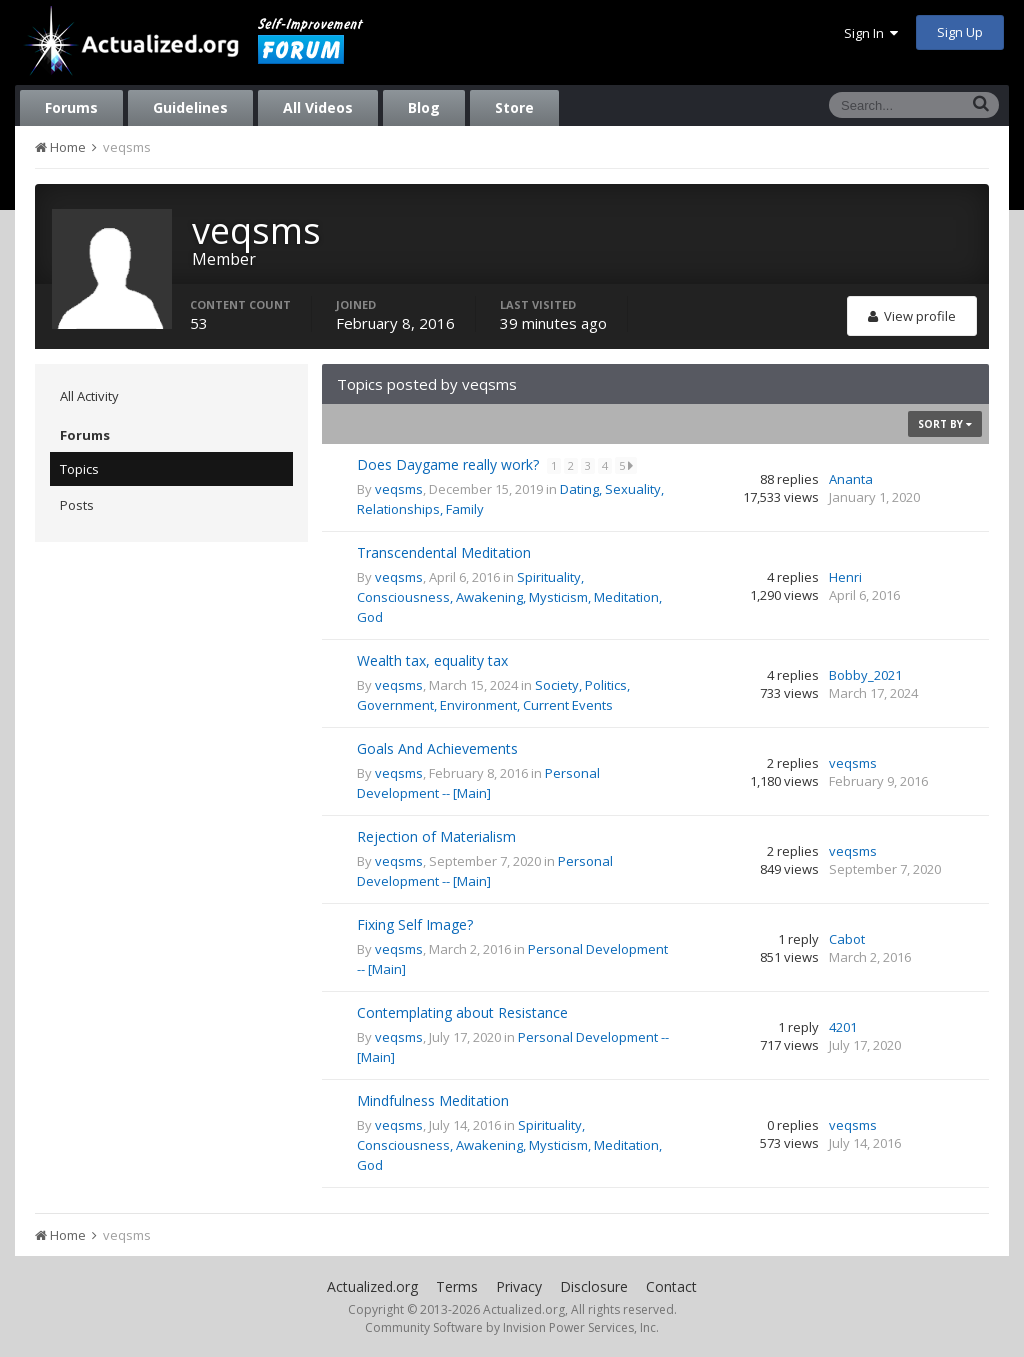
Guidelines (190, 107)
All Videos (318, 107)
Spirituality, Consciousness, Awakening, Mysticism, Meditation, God (509, 597)
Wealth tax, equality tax (432, 660)
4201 (843, 1027)
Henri (845, 577)
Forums (71, 107)
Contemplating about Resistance (462, 1012)
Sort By (945, 424)
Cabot (847, 939)
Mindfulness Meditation (433, 1100)
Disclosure (594, 1286)
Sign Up (960, 32)
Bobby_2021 (865, 675)
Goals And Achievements (437, 748)
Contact (671, 1286)
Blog (424, 107)
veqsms (399, 489)
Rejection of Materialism (436, 836)
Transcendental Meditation (444, 552)
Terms (457, 1286)
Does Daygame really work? (450, 464)
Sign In (871, 33)
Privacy (519, 1286)
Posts (77, 505)
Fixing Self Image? (415, 924)
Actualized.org (372, 1286)
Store (514, 107)
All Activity (89, 396)
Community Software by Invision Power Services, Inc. (512, 1327)
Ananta (851, 479)
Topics (79, 469)
